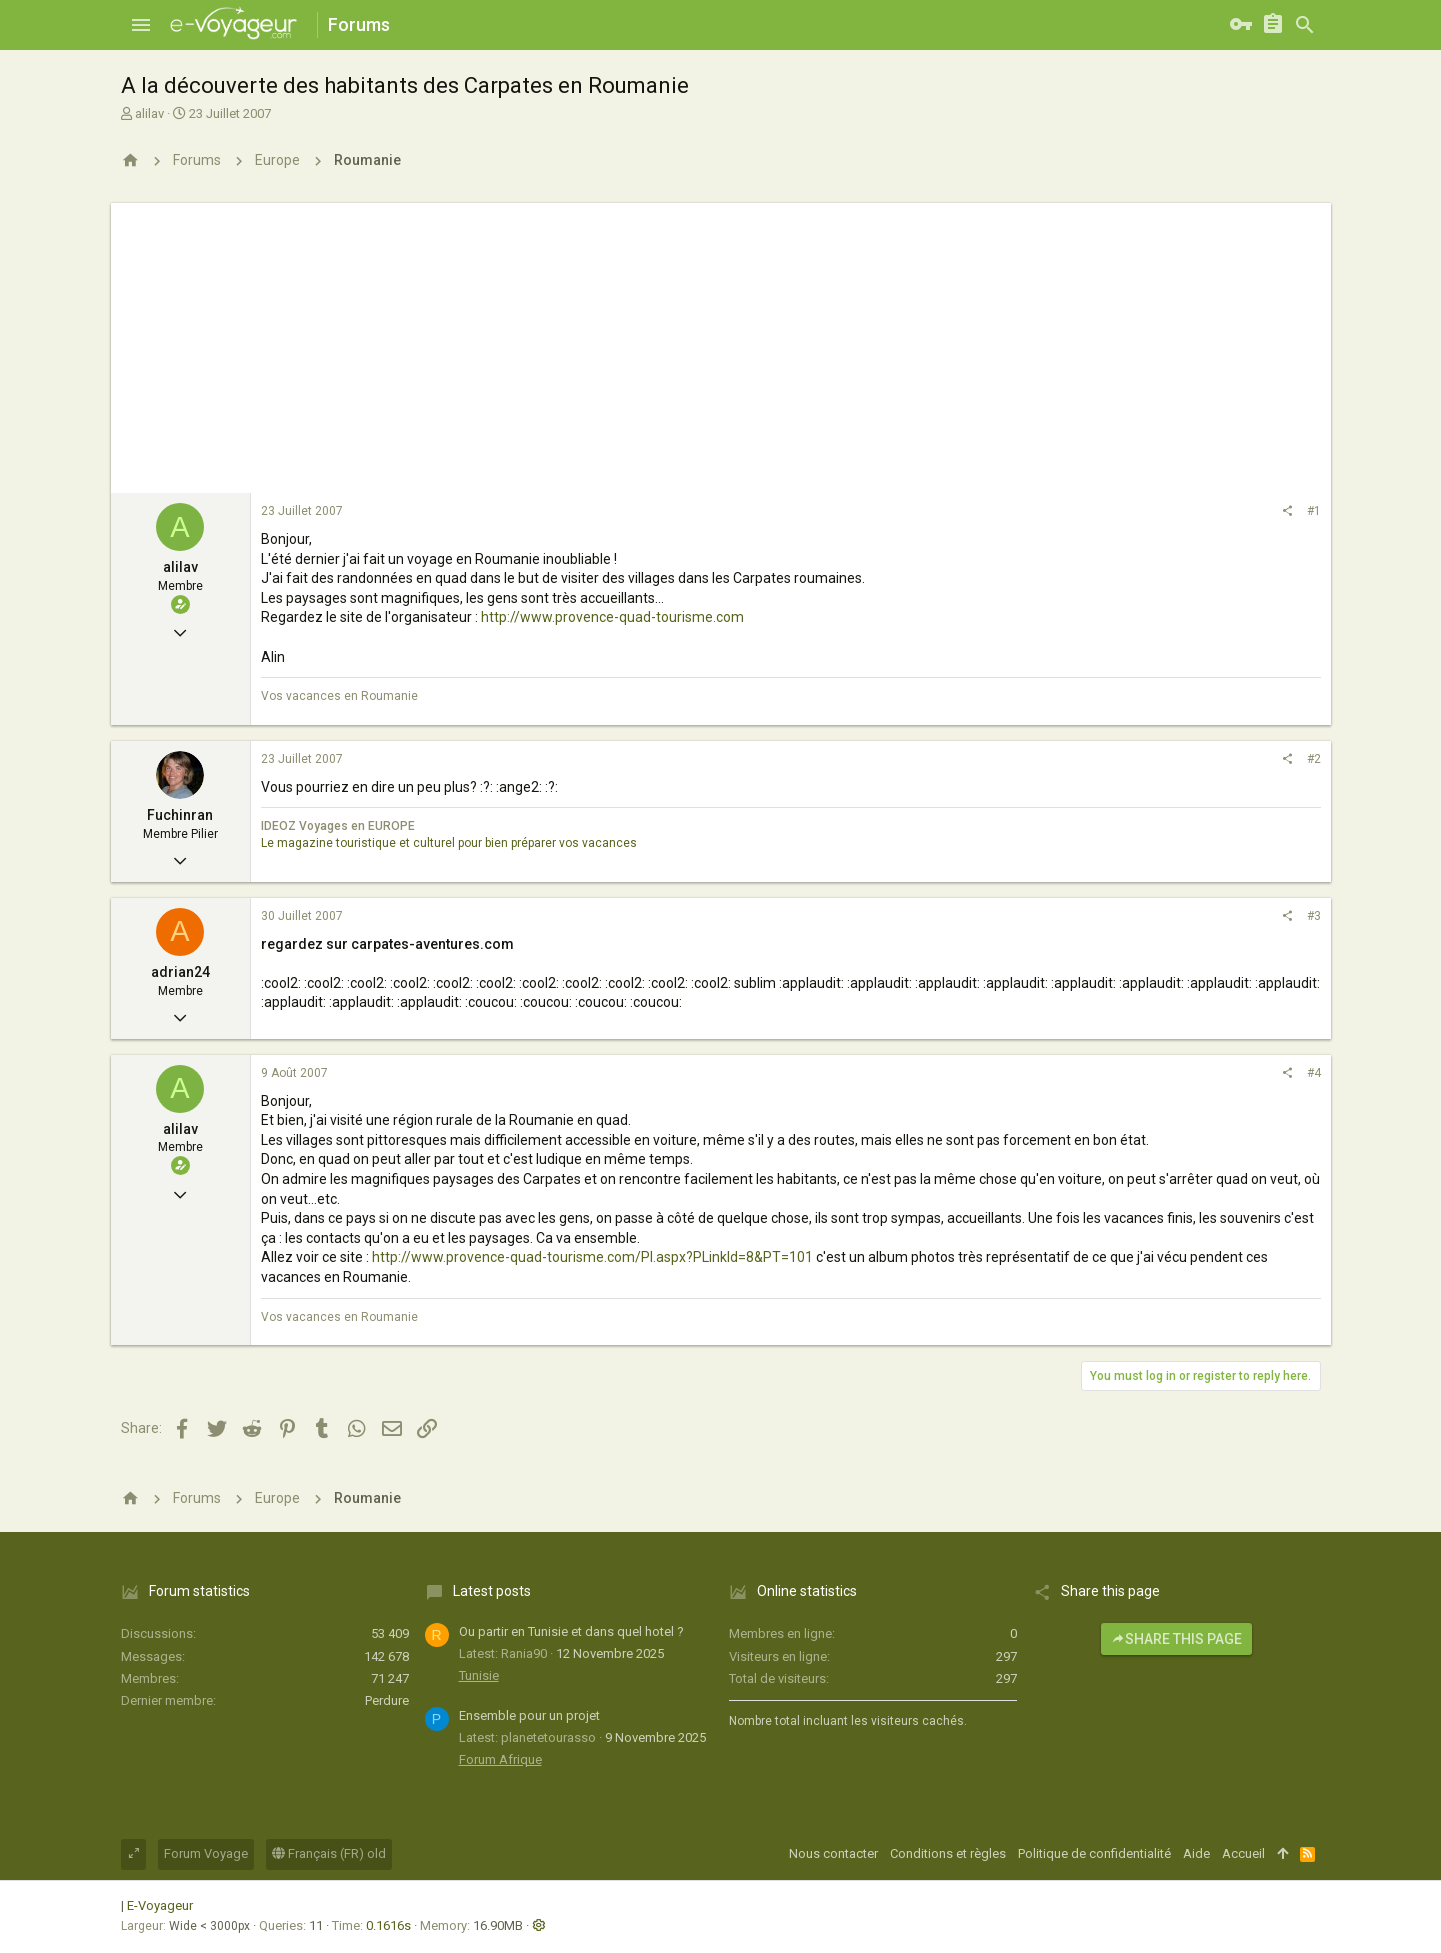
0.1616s (388, 1925)
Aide (1196, 1853)
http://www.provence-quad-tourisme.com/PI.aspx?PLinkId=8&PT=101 (592, 1257)
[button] (141, 25)
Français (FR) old (329, 1853)
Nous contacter (833, 1853)
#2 (1314, 759)
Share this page (1176, 1639)
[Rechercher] (1305, 25)
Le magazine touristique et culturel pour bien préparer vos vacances (449, 843)
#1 (1314, 511)
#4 (1314, 1073)
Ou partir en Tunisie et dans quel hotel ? (571, 1631)
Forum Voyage (206, 1853)
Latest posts (492, 1591)
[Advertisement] (721, 343)
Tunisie (479, 1675)
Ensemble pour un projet (529, 1715)
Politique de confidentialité (1094, 1853)
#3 (1314, 916)
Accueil (1243, 1853)
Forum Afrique (500, 1759)
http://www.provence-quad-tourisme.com (612, 617)
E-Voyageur (160, 1905)
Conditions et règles (948, 1853)
